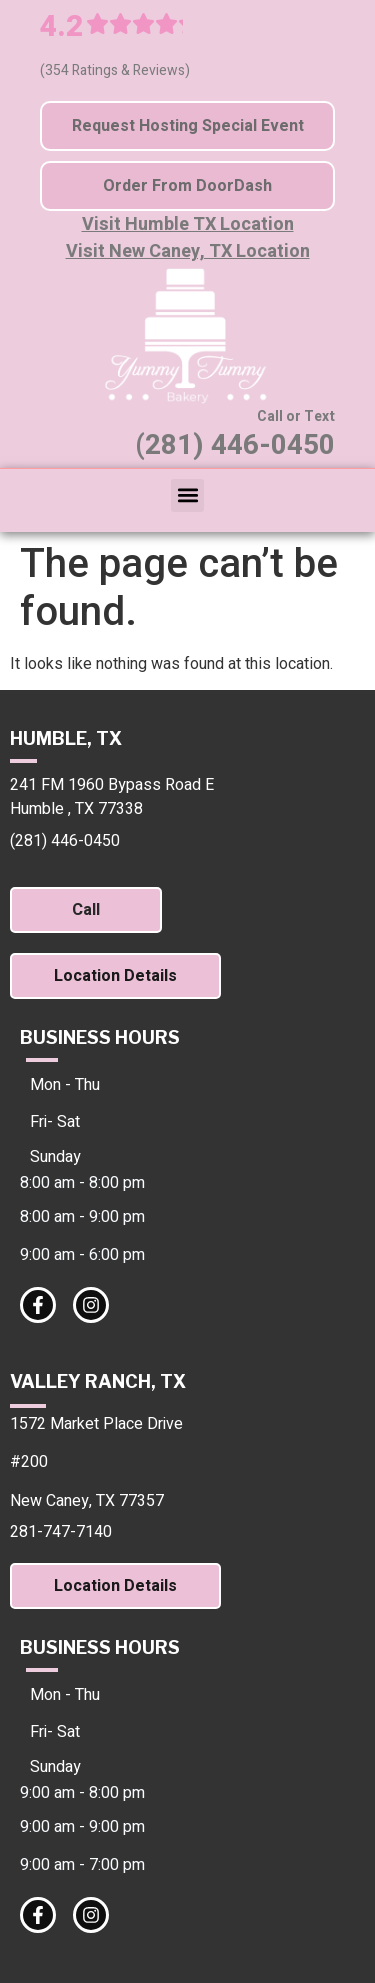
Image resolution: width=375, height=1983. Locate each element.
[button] (187, 495)
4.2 (61, 27)
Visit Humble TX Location (188, 224)
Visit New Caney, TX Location (188, 251)
